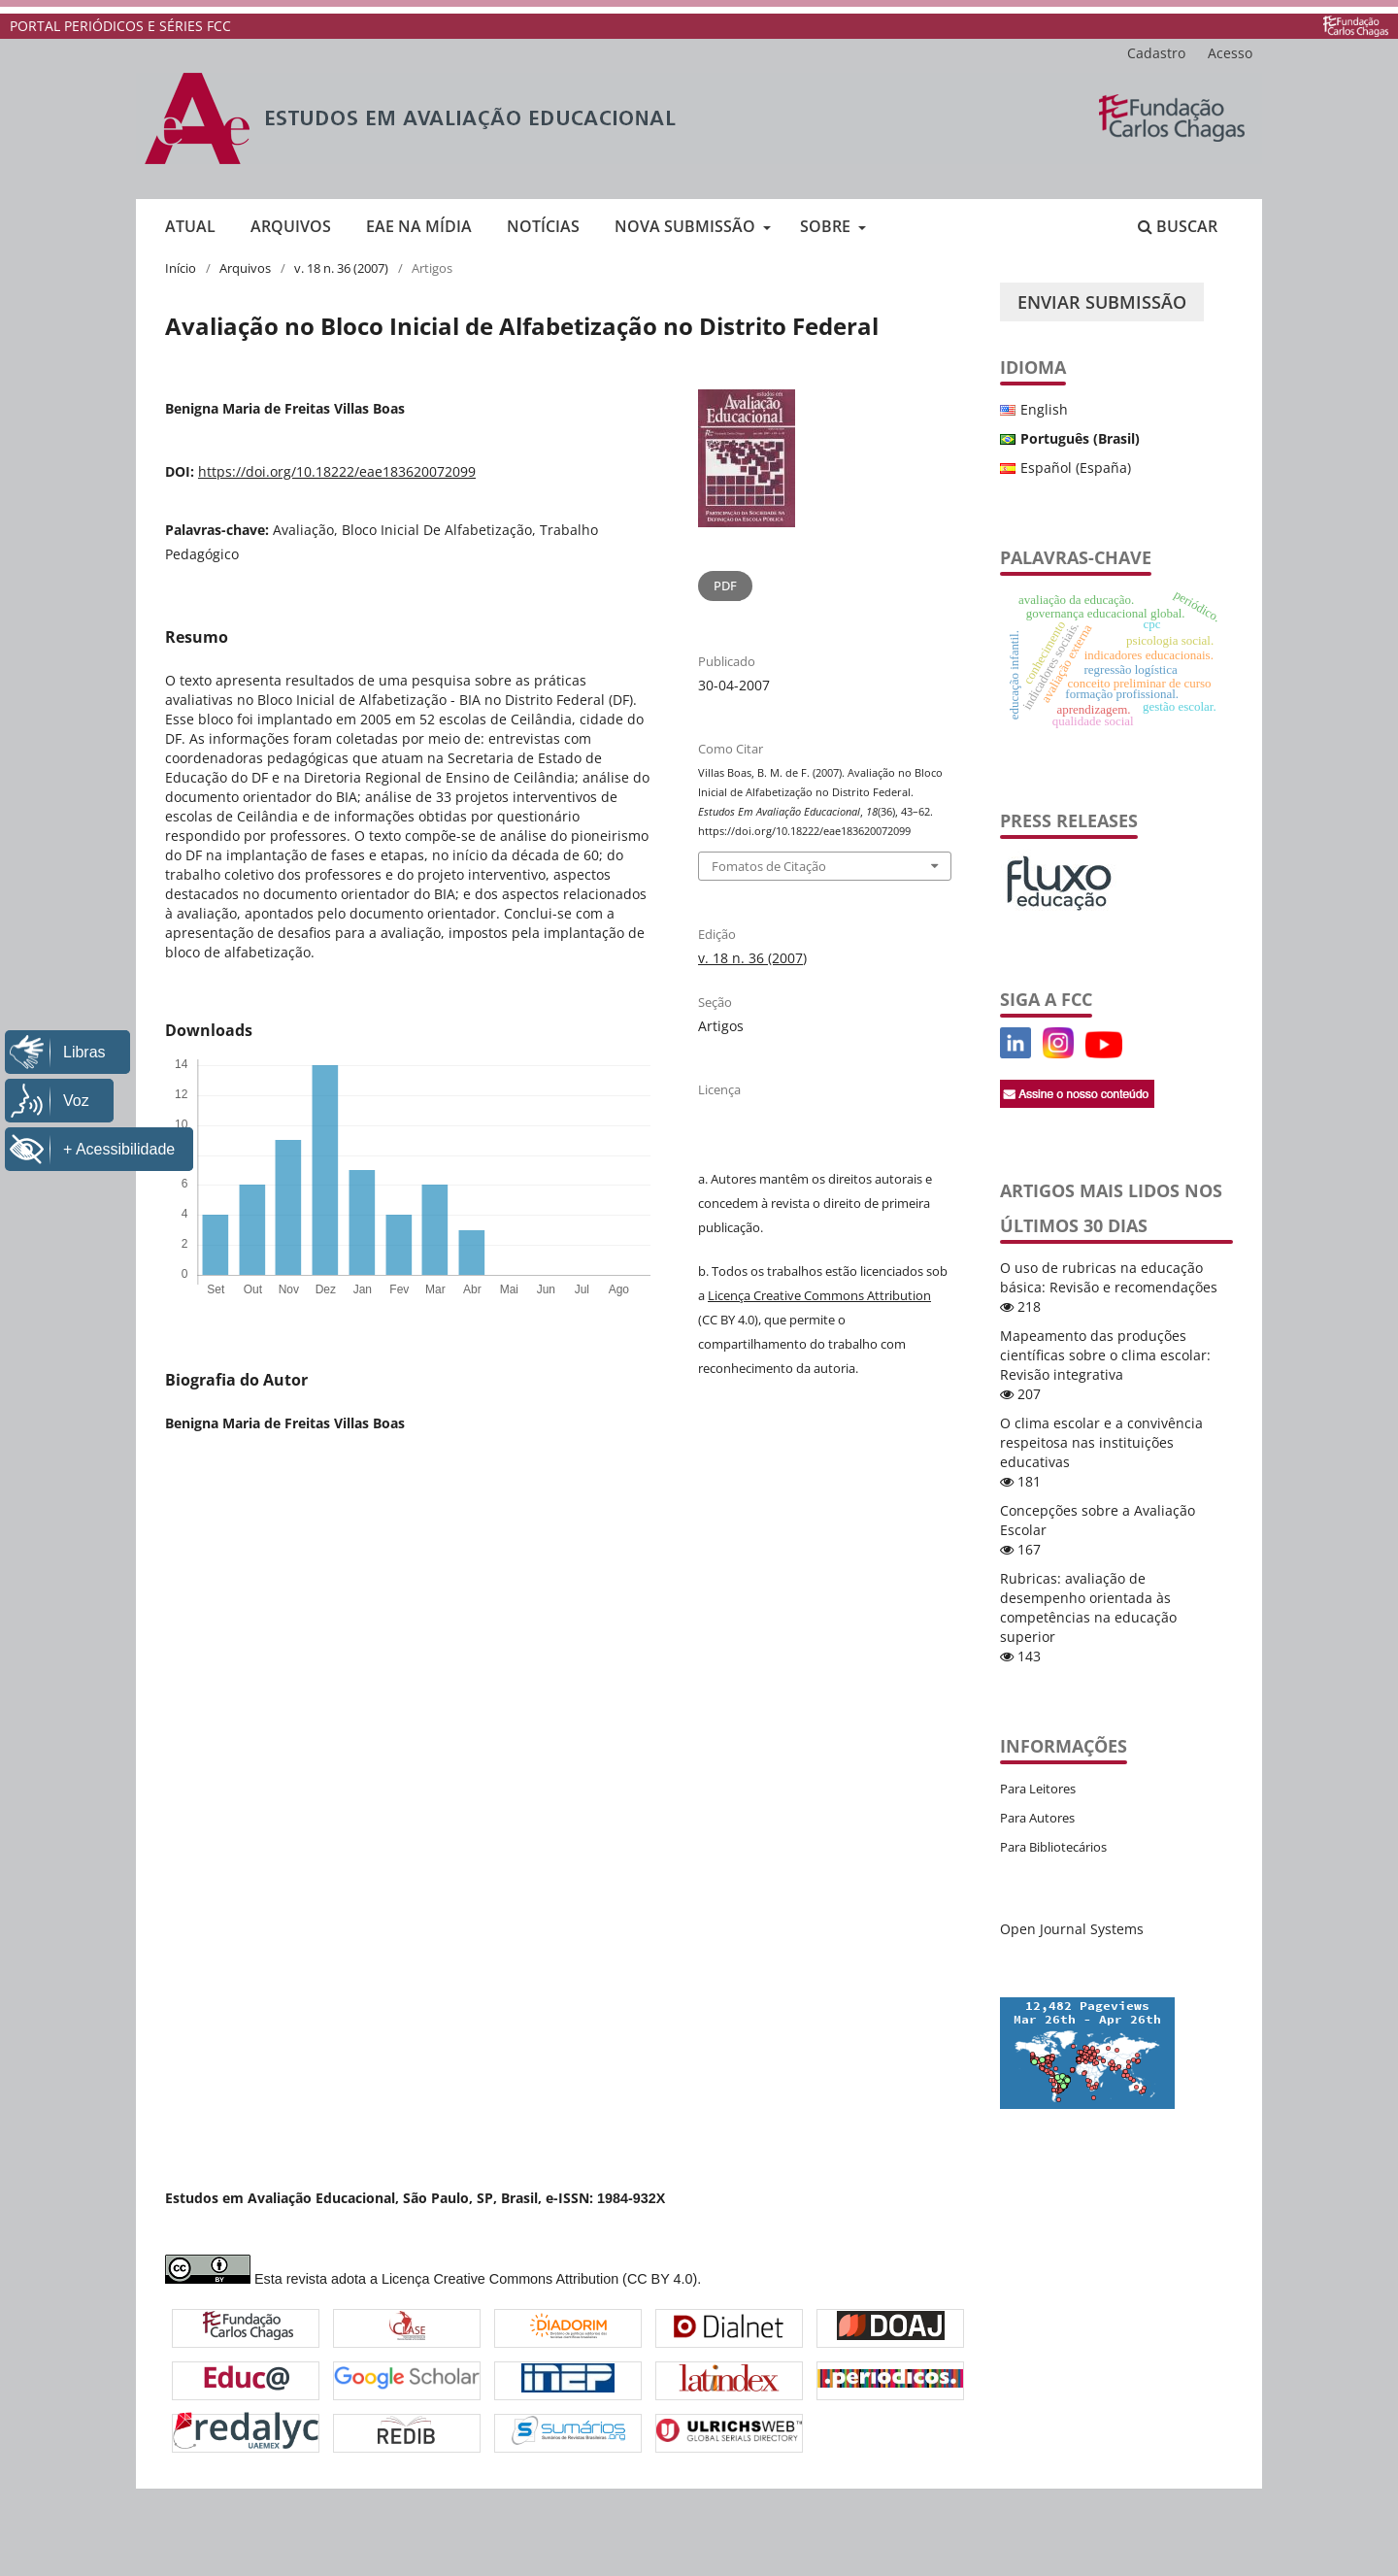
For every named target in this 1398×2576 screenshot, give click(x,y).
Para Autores (1037, 1817)
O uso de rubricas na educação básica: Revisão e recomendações (1108, 1277)
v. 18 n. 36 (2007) (341, 268)
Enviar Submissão (1101, 302)
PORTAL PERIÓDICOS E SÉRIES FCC (120, 26)
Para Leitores (1038, 1788)
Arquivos (290, 226)
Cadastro (1156, 53)
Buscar (1177, 226)
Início (180, 268)
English (1044, 409)
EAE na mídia (419, 226)
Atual (190, 226)
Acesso (1230, 53)
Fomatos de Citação (769, 866)
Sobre (827, 226)
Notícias (543, 226)
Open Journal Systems (1072, 1929)
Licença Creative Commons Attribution (819, 1295)
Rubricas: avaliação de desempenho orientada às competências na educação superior (1088, 1607)
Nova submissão (687, 226)
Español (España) (1075, 467)
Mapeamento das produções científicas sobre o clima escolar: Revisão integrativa (1105, 1355)
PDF (725, 585)
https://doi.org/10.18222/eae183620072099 (337, 471)
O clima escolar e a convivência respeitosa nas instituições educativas (1101, 1442)
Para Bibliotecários (1053, 1847)
